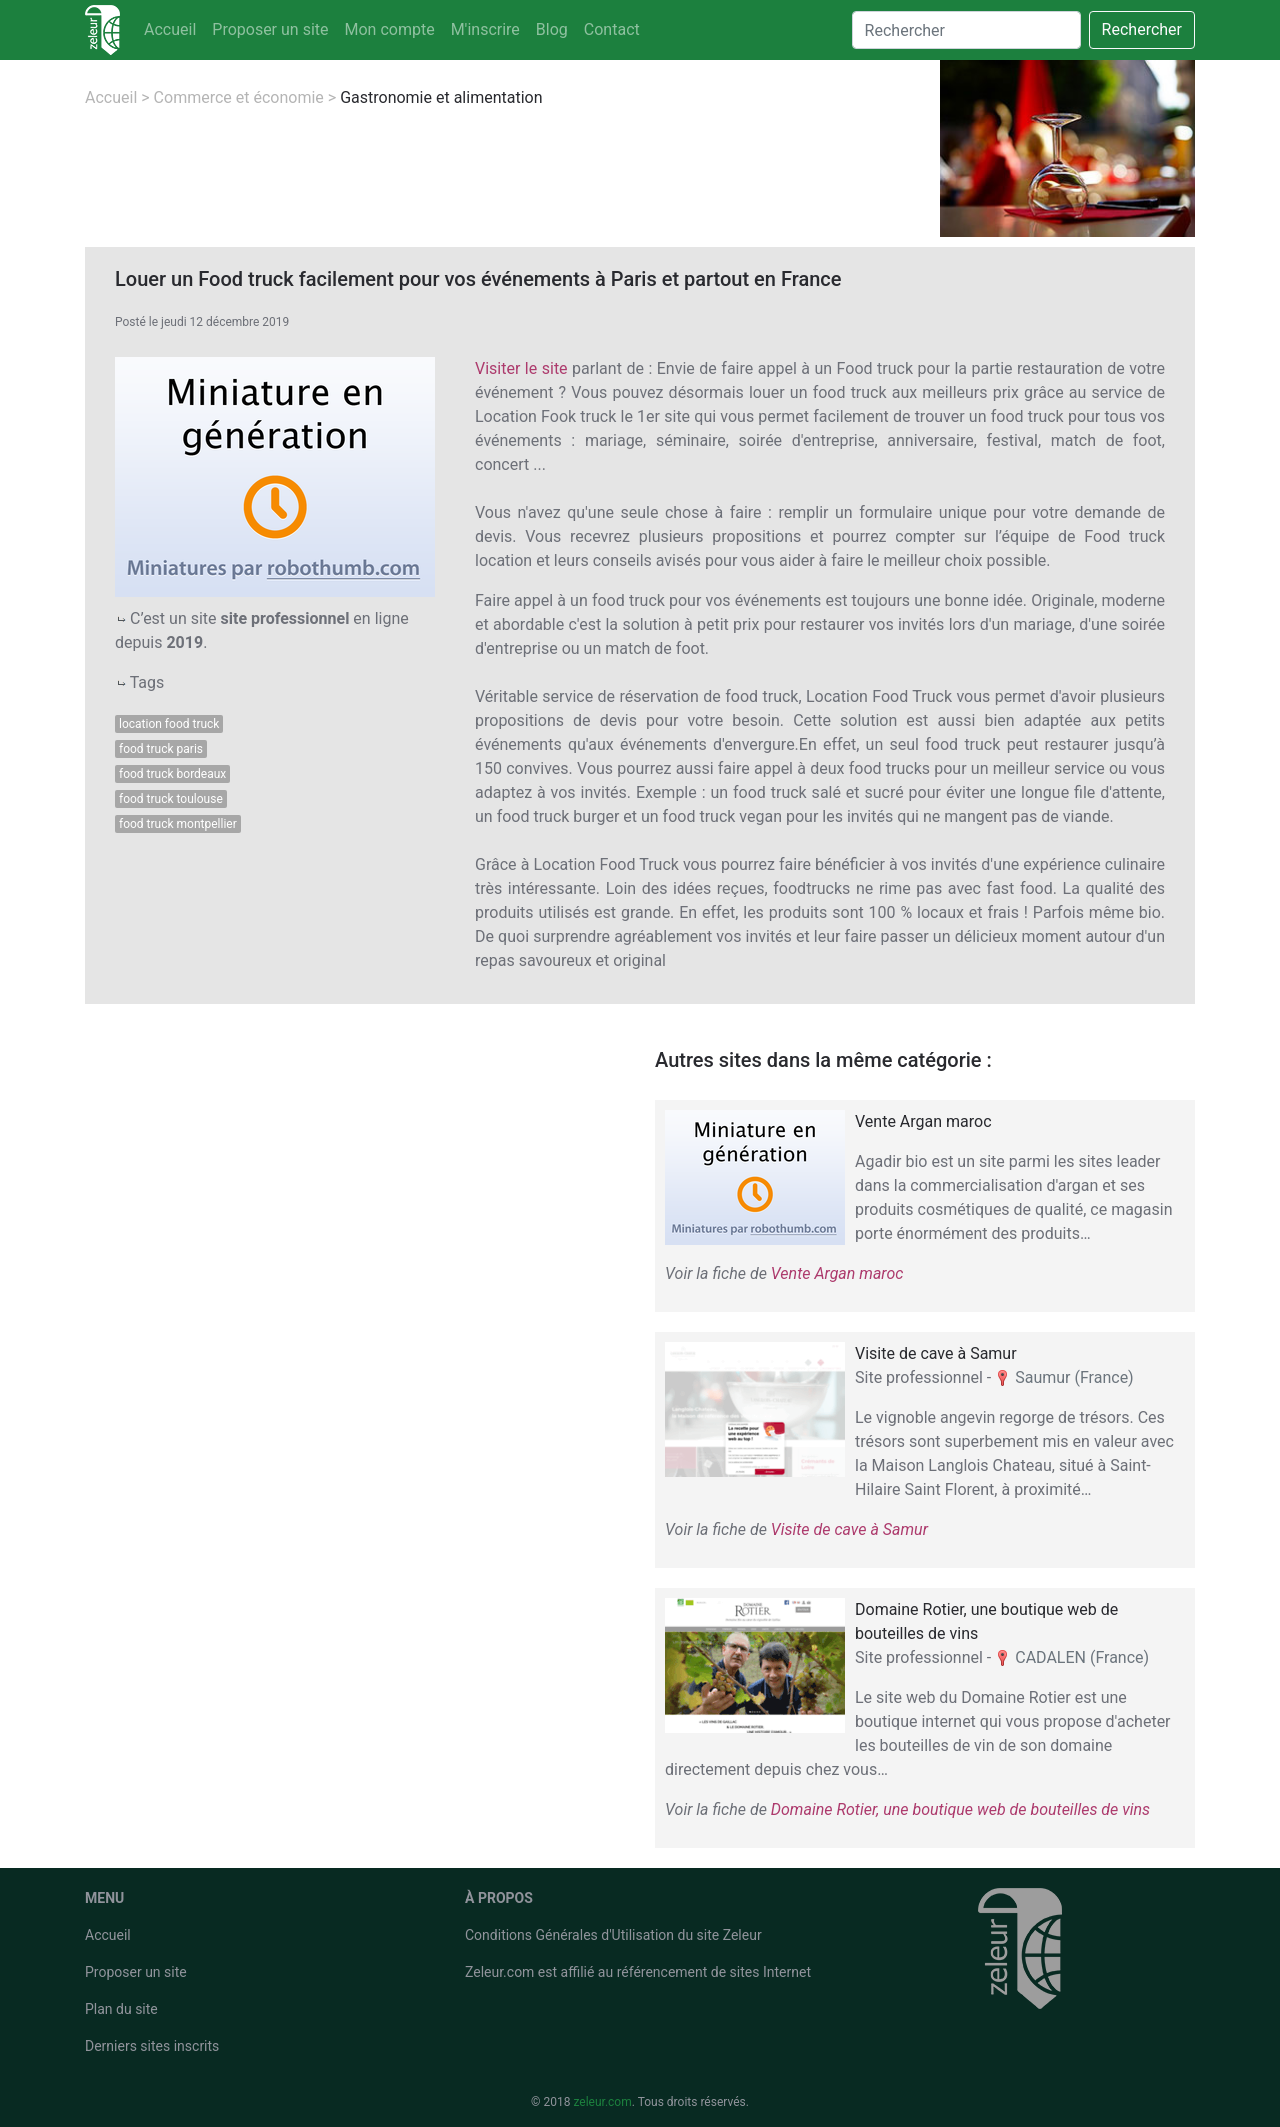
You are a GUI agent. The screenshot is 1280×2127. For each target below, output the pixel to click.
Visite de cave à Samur (849, 1529)
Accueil (170, 29)
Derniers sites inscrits (152, 2046)
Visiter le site (521, 368)
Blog (552, 29)
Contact (612, 29)
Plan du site (121, 2009)
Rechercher (1142, 29)
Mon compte (390, 29)
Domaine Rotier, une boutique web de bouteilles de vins (960, 1809)
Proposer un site (270, 29)
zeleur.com (602, 2102)
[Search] (966, 30)
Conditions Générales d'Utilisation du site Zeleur (613, 1935)
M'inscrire (485, 29)
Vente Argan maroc (837, 1273)
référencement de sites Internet (714, 1972)
